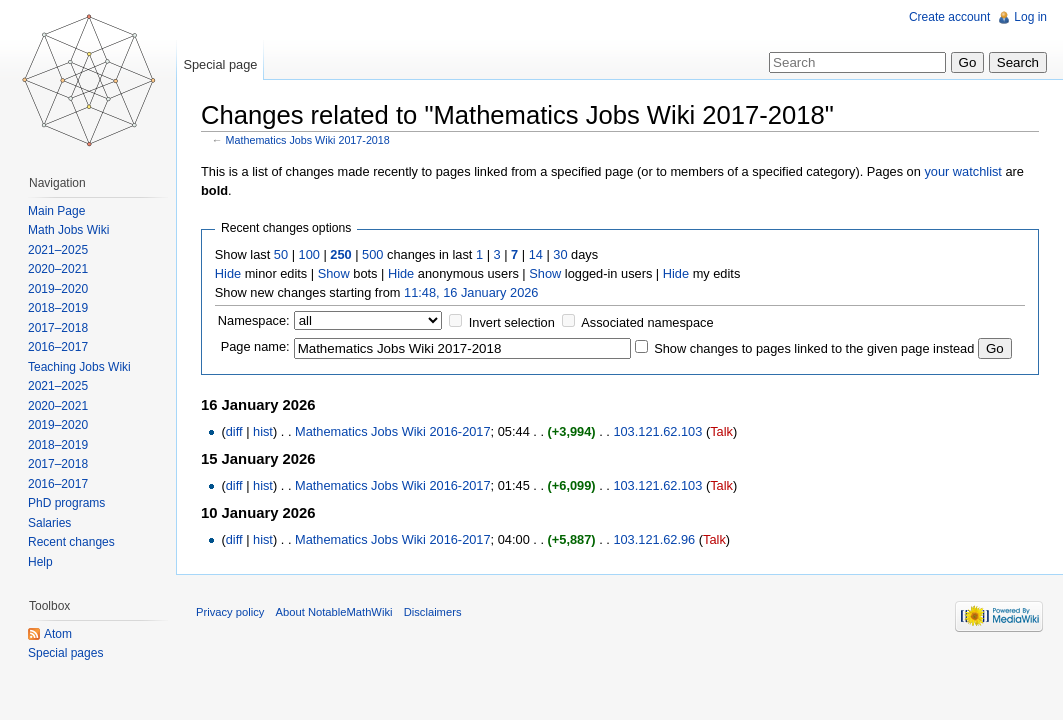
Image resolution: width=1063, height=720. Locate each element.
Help (40, 562)
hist (263, 431)
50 (281, 254)
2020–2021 (58, 269)
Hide (228, 273)
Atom (58, 634)
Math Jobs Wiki (68, 230)
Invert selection (512, 322)
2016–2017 (58, 347)
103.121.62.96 (654, 539)
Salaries (49, 523)
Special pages (65, 653)
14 (536, 254)
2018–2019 (58, 308)
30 (560, 254)
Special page (220, 64)
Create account (949, 17)
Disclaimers (433, 612)
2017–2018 (58, 328)
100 (309, 254)
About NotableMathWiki (334, 612)
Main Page (56, 211)
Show (334, 273)
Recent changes (71, 542)
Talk (721, 431)
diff (234, 431)
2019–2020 (58, 289)
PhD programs (66, 503)
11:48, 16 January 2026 (471, 292)
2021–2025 (58, 250)
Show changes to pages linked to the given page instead (814, 348)
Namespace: (254, 320)
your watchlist (963, 171)
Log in (1030, 17)
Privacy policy (230, 612)
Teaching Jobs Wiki (79, 367)
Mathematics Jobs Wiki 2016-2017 (393, 431)
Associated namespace (647, 322)
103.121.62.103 (657, 431)
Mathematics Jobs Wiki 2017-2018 (308, 140)
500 (372, 254)
